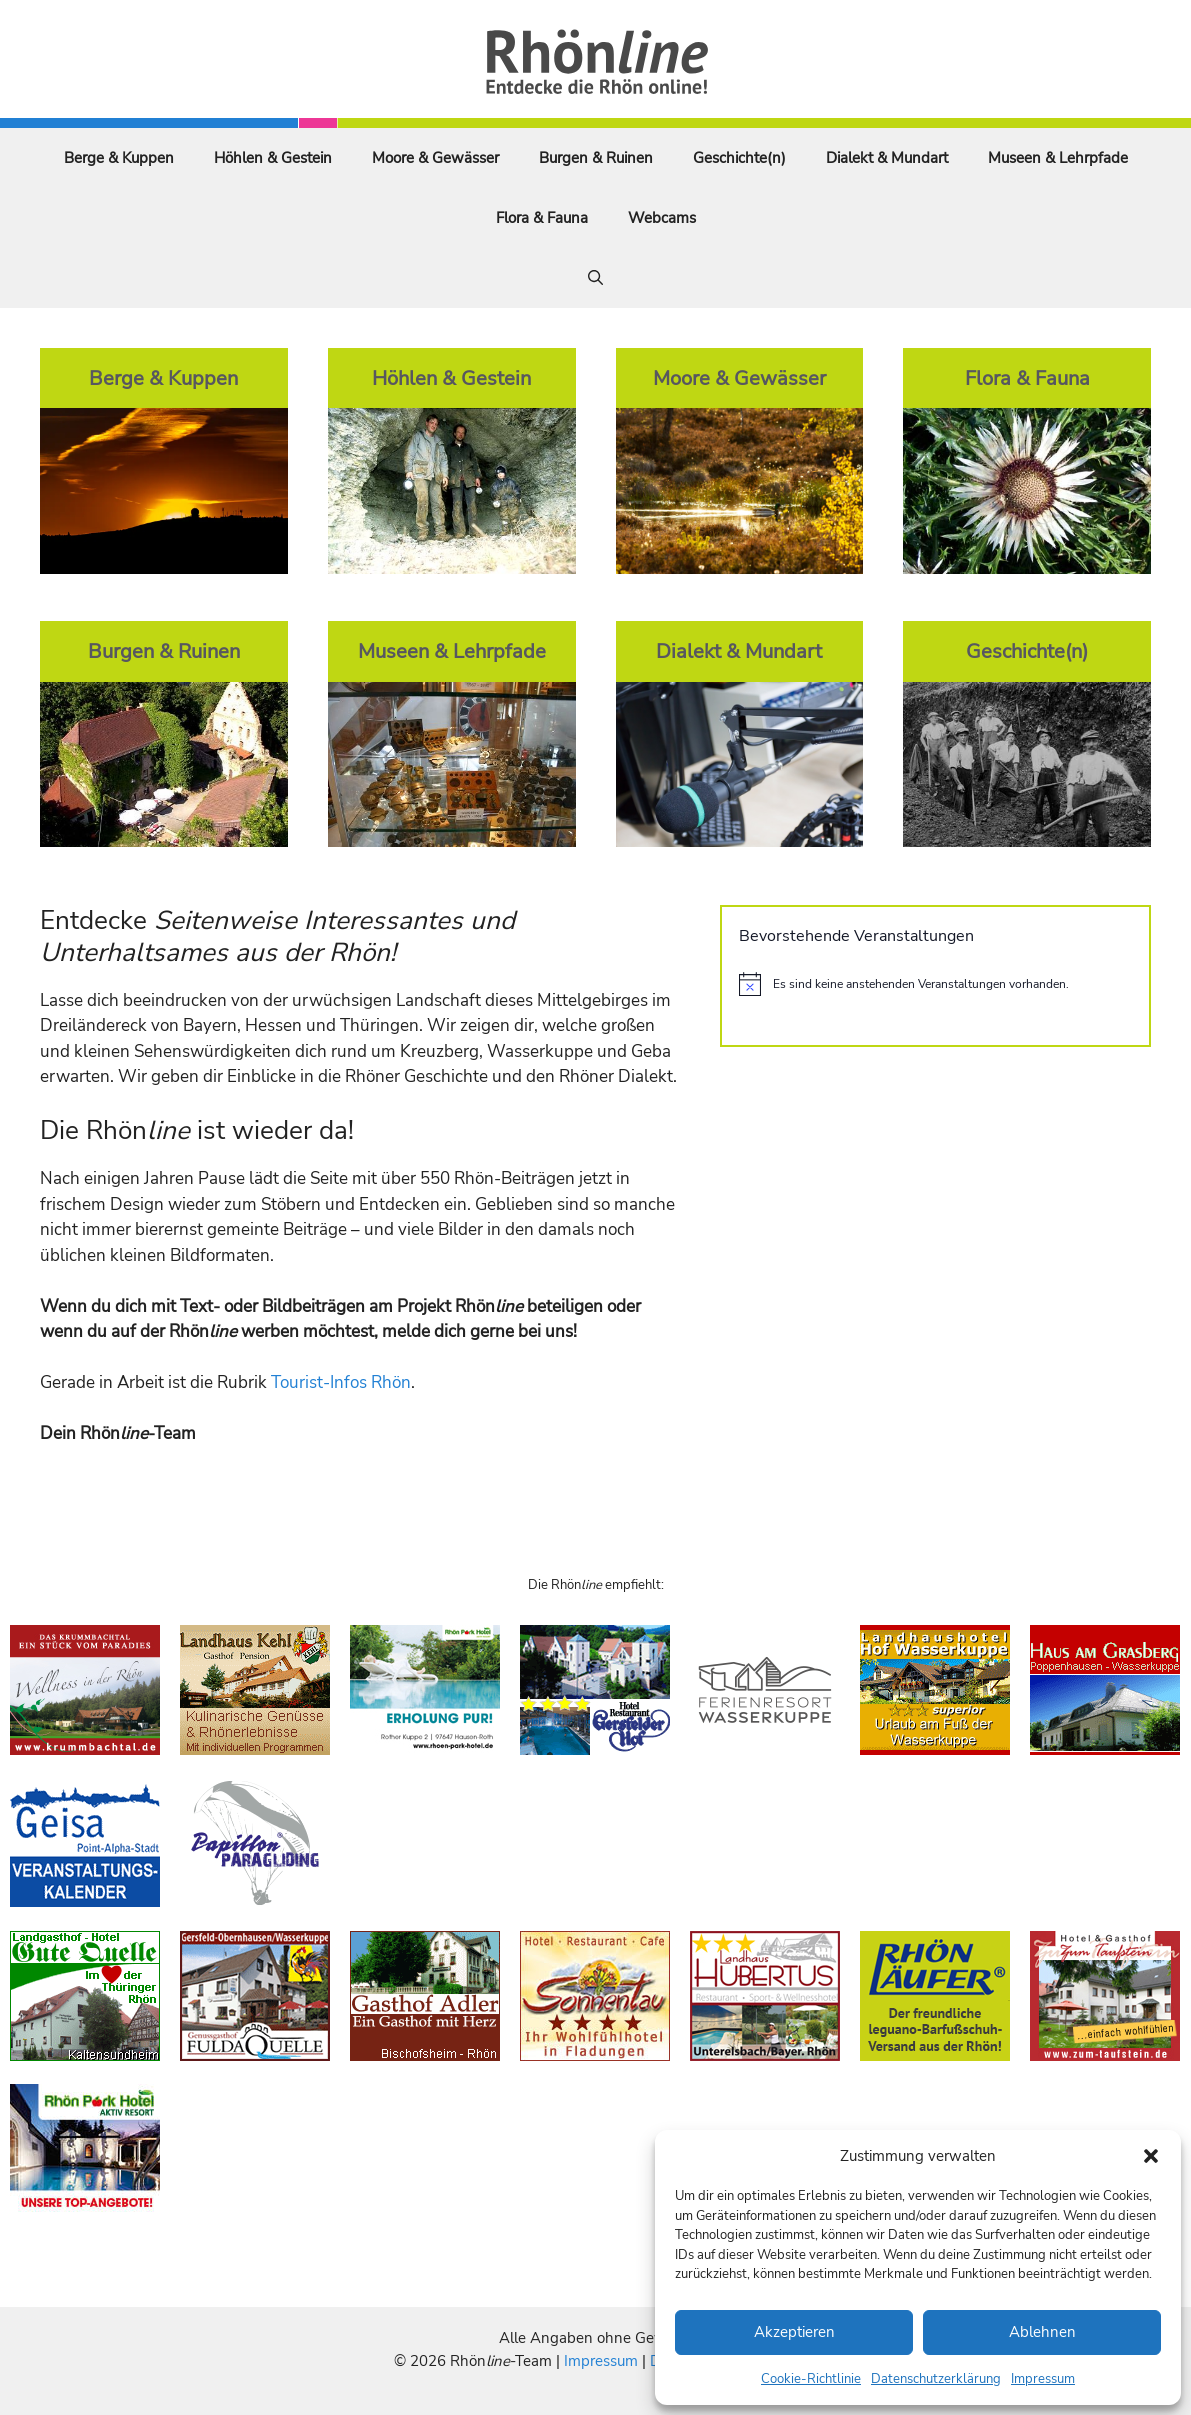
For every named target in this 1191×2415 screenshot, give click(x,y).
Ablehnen (1042, 2332)
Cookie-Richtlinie (811, 2379)
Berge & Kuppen (119, 158)
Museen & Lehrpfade (1058, 158)
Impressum (1043, 2379)
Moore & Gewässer (435, 158)
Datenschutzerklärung (936, 2379)
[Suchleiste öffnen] (595, 278)
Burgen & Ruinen (596, 158)
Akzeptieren (794, 2332)
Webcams (662, 218)
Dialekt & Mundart (887, 158)
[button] (1151, 2156)
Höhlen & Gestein (273, 158)
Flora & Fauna (542, 218)
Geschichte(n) (739, 158)
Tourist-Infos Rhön (341, 1382)
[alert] (935, 984)
